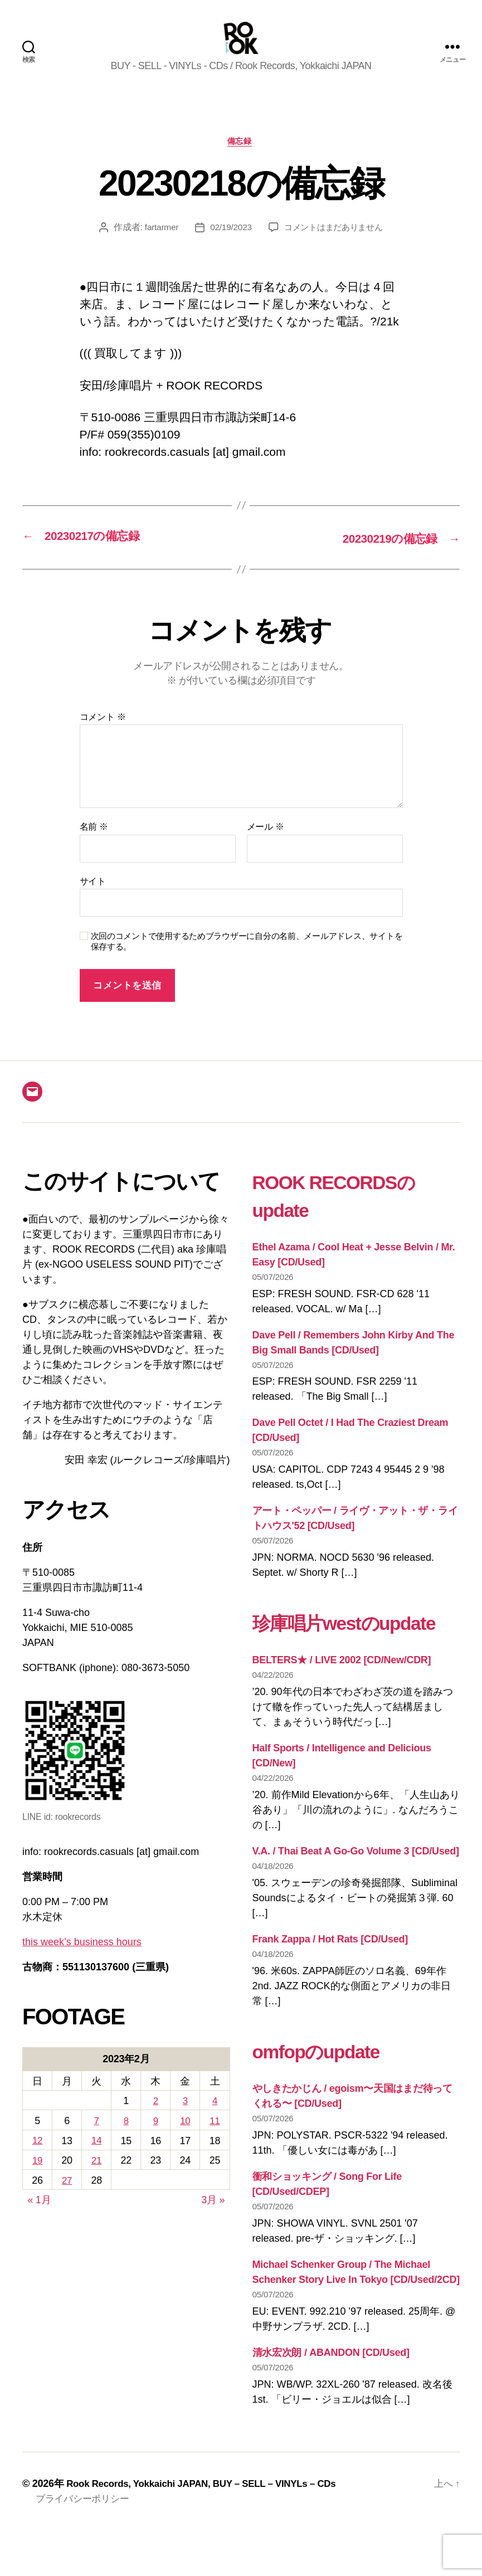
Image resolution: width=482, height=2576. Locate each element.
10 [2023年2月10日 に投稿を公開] (185, 2138)
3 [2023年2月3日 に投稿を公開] (185, 2118)
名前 (94, 844)
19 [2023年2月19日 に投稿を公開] (37, 2176)
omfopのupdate (328, 2096)
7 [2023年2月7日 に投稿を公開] (96, 2138)
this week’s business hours (82, 1959)
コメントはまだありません (334, 246)
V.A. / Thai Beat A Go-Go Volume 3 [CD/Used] (355, 1896)
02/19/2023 (228, 246)
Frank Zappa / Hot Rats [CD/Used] (330, 1984)
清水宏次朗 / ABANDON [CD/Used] (331, 2398)
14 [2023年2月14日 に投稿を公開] (96, 2157)
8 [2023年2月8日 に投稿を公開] (126, 2138)
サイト (93, 899)
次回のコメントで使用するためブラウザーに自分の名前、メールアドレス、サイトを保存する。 (247, 959)
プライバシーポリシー (85, 2544)
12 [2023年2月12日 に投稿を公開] (37, 2157)
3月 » (213, 2215)
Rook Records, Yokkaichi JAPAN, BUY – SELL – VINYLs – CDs (210, 2529)
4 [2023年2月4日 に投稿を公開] (215, 2118)
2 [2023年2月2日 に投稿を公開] (155, 2118)
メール (265, 844)
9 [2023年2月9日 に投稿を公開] (155, 2138)
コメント (103, 734)
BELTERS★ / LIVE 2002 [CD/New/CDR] (341, 1705)
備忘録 (241, 159)
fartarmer (157, 246)
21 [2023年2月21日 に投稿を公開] (96, 2176)
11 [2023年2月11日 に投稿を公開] (215, 2138)
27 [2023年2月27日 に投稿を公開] (66, 2196)
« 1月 (39, 2215)
